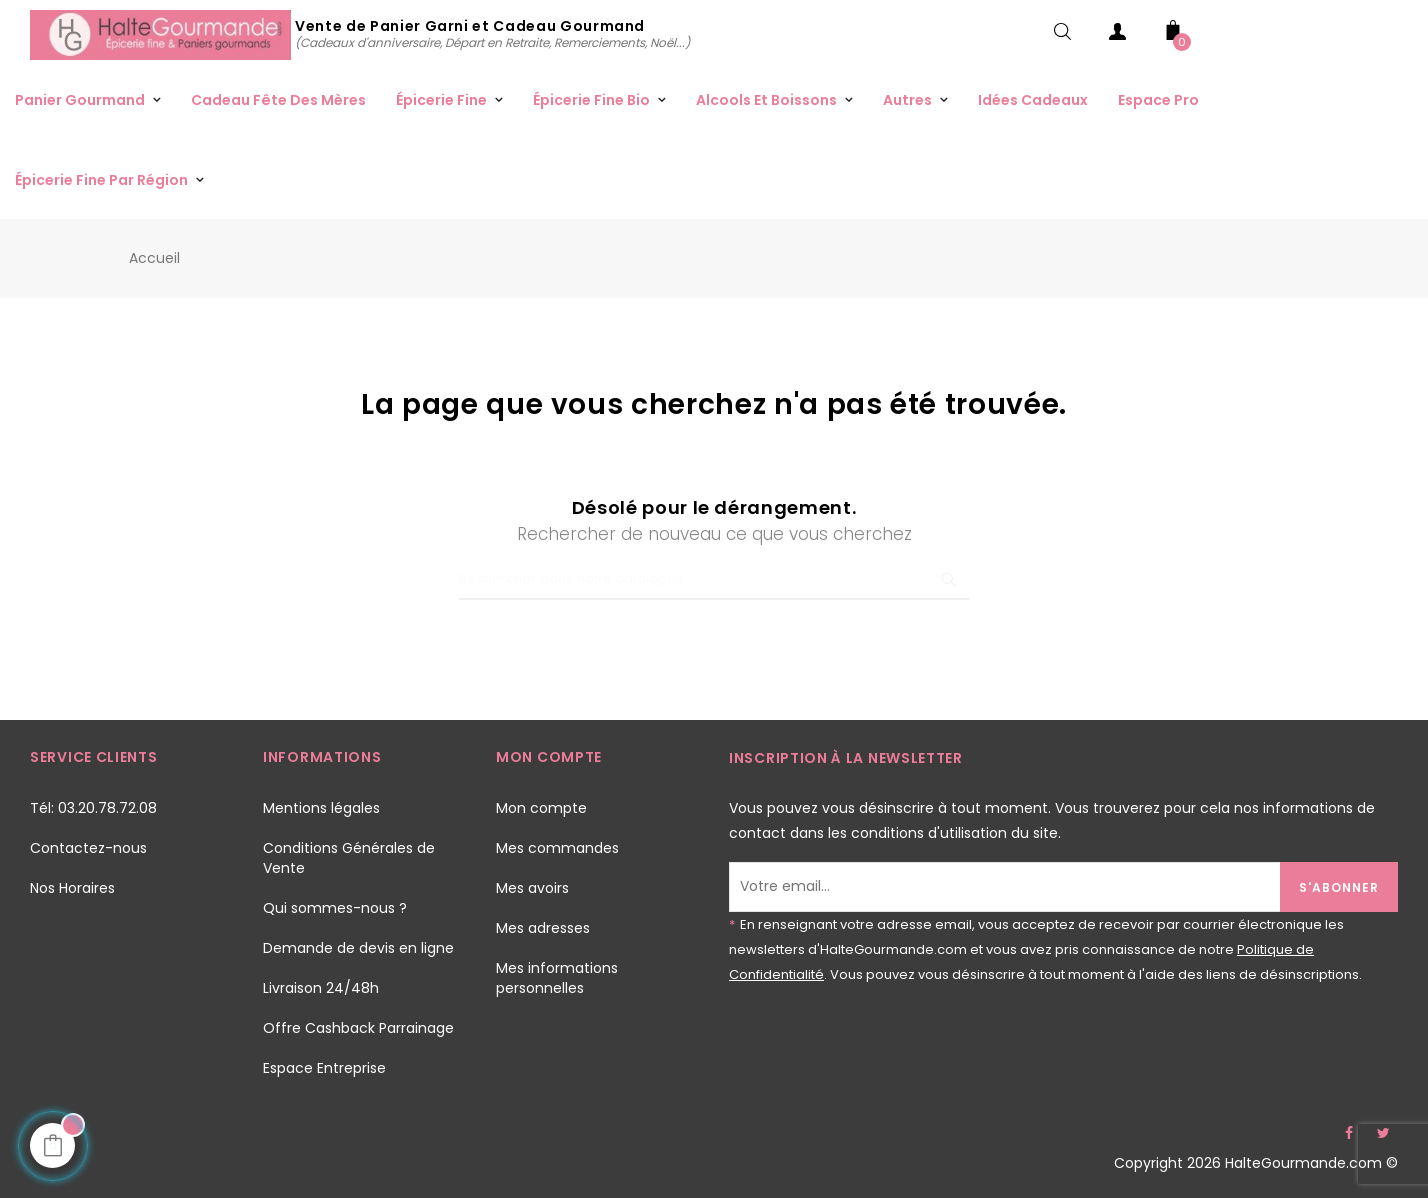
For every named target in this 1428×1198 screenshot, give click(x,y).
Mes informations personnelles (557, 978)
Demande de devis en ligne (358, 948)
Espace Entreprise (324, 1068)
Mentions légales (321, 808)
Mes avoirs (532, 888)
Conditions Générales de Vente (349, 858)
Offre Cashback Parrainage (358, 1028)
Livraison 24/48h (321, 988)
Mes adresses (543, 928)
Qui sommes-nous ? (335, 908)
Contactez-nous (88, 848)
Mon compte (541, 808)
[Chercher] (714, 580)
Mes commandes (557, 848)
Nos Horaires (72, 888)
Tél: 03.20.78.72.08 (93, 808)
